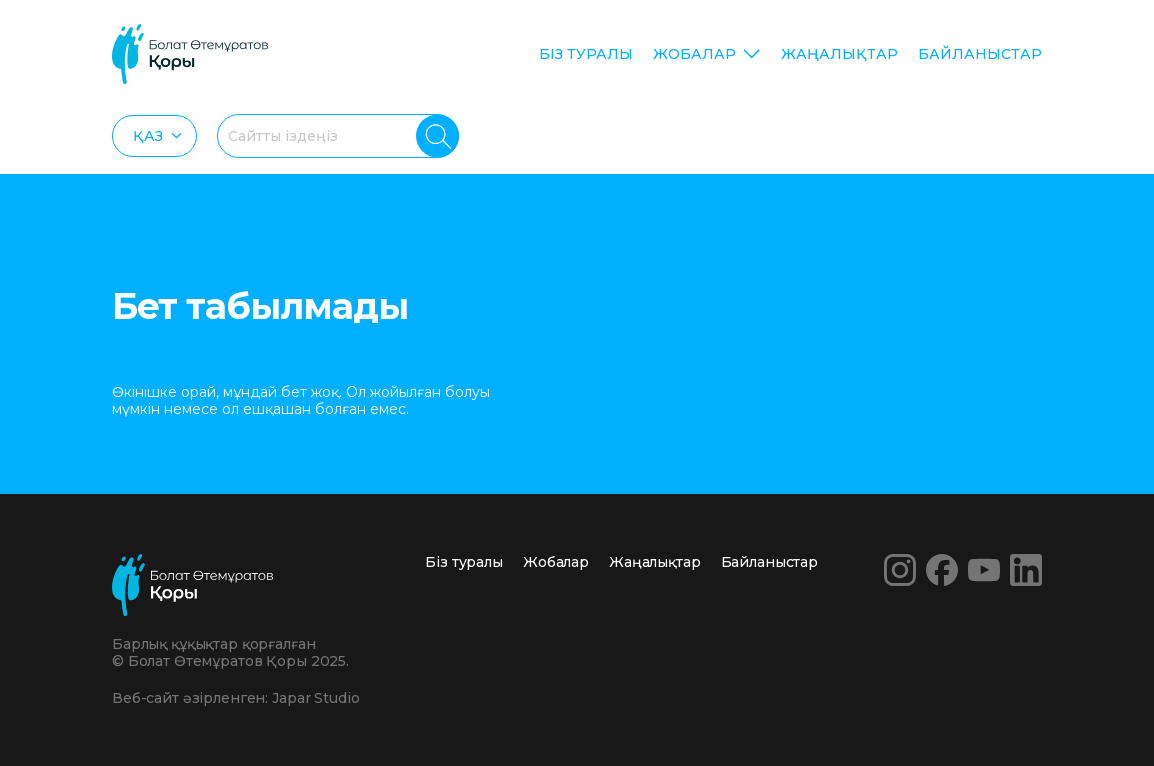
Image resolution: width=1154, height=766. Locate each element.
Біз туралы (586, 54)
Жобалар (694, 54)
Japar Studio (315, 698)
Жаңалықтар (839, 54)
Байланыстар (980, 54)
